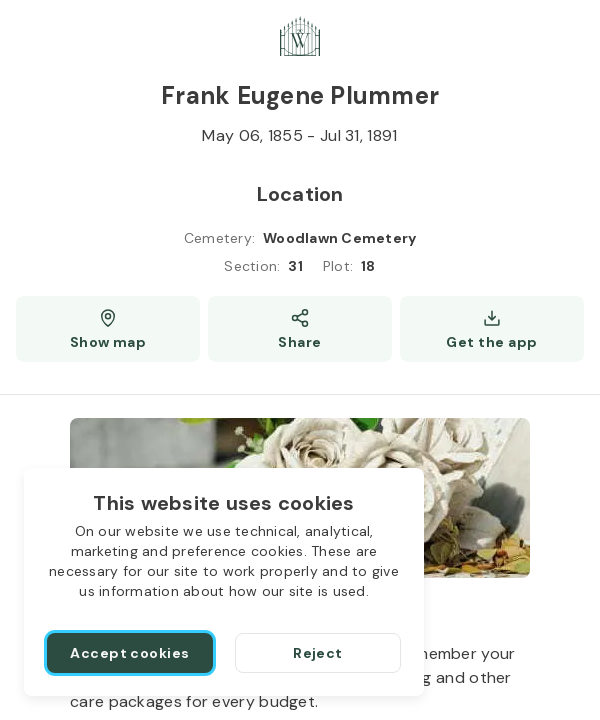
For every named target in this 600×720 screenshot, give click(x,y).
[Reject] (318, 653)
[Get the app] (492, 329)
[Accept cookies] (130, 653)
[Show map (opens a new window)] (108, 329)
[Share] (300, 329)
